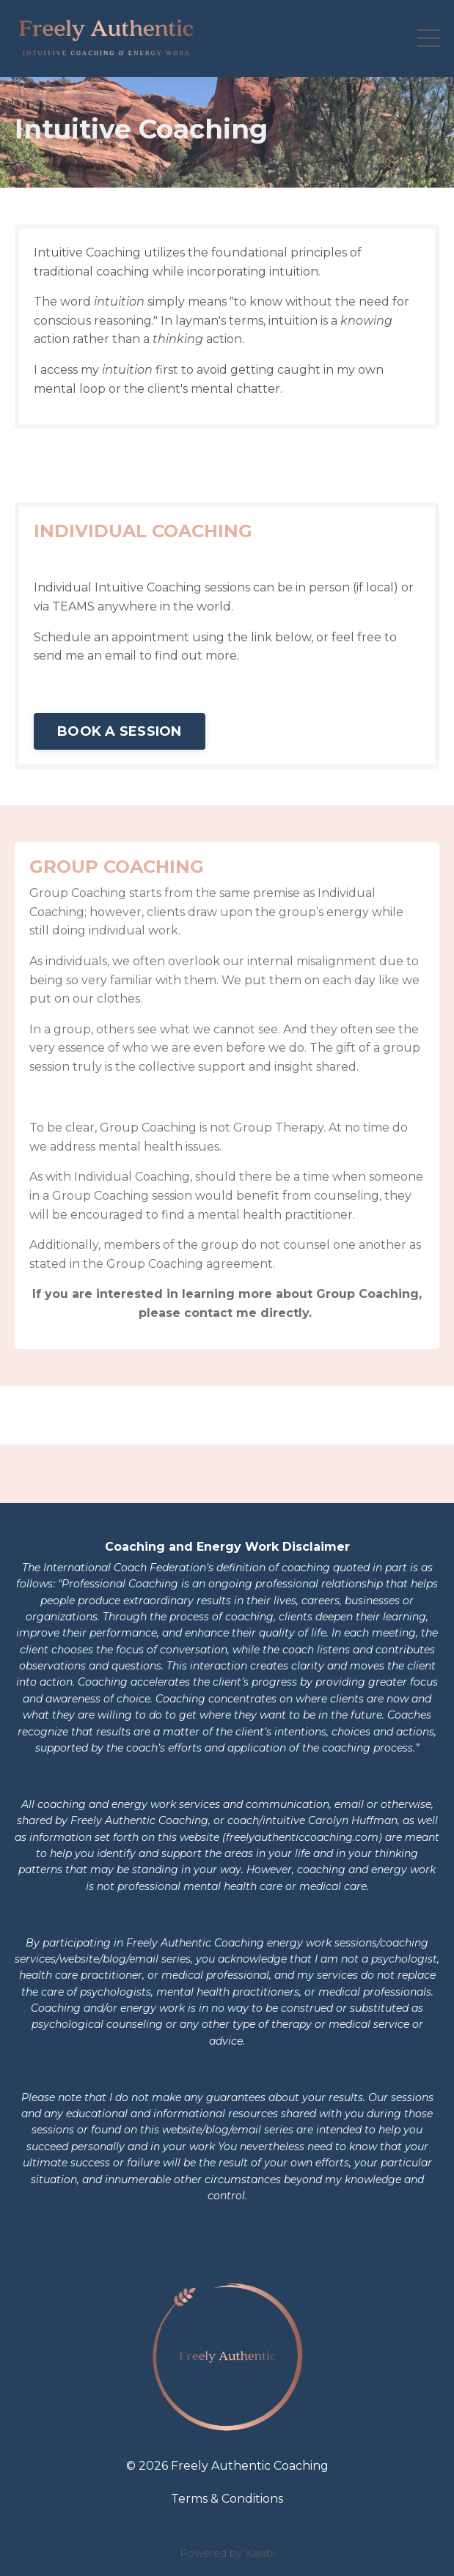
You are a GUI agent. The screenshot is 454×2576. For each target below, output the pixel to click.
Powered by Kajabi (227, 2553)
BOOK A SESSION (119, 731)
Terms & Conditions (227, 2499)
